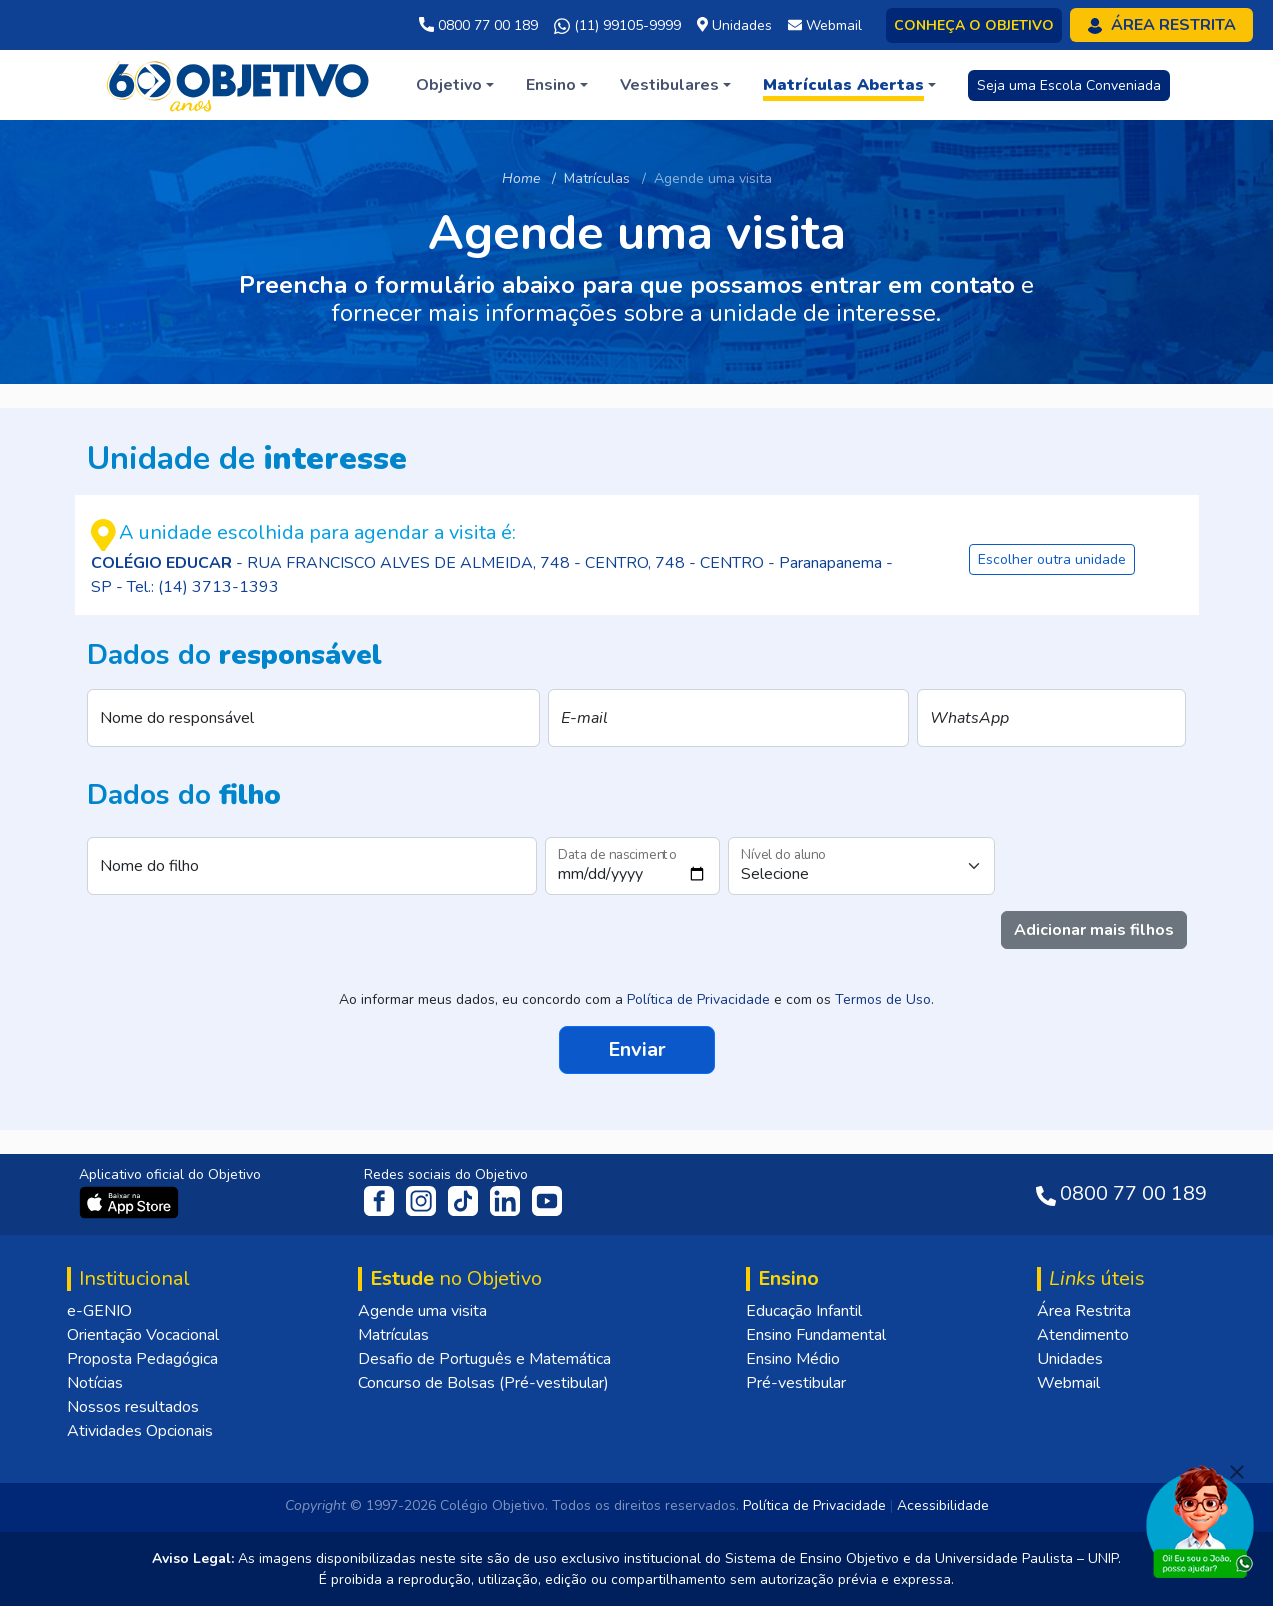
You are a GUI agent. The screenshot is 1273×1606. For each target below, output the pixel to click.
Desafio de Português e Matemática (484, 1359)
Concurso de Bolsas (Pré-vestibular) (483, 1383)
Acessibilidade (943, 1505)
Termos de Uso (883, 999)
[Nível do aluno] (861, 866)
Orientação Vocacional (143, 1335)
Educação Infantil (804, 1311)
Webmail (1068, 1383)
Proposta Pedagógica (142, 1359)
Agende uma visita (422, 1311)
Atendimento (1083, 1335)
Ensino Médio (793, 1359)
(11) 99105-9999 (617, 26)
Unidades (1070, 1359)
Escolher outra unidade (1052, 559)
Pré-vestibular (796, 1383)
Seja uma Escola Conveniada (1069, 85)
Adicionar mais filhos (1094, 930)
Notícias (95, 1383)
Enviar (637, 1047)
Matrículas (393, 1335)
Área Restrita (1084, 1311)
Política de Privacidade (698, 999)
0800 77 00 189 (478, 25)
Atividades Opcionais (140, 1431)
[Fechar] (1237, 1472)
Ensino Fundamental (816, 1335)
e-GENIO (99, 1311)
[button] (455, 85)
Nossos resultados (133, 1407)
